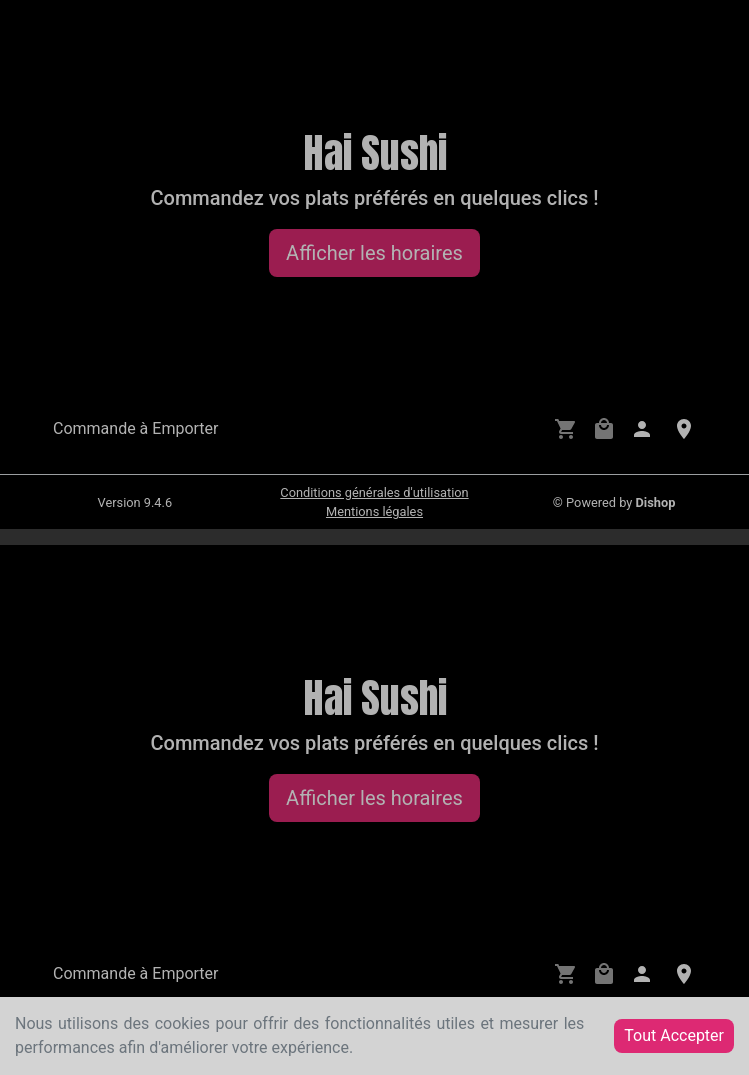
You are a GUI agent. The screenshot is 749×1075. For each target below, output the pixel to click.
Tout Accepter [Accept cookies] (674, 1035)
